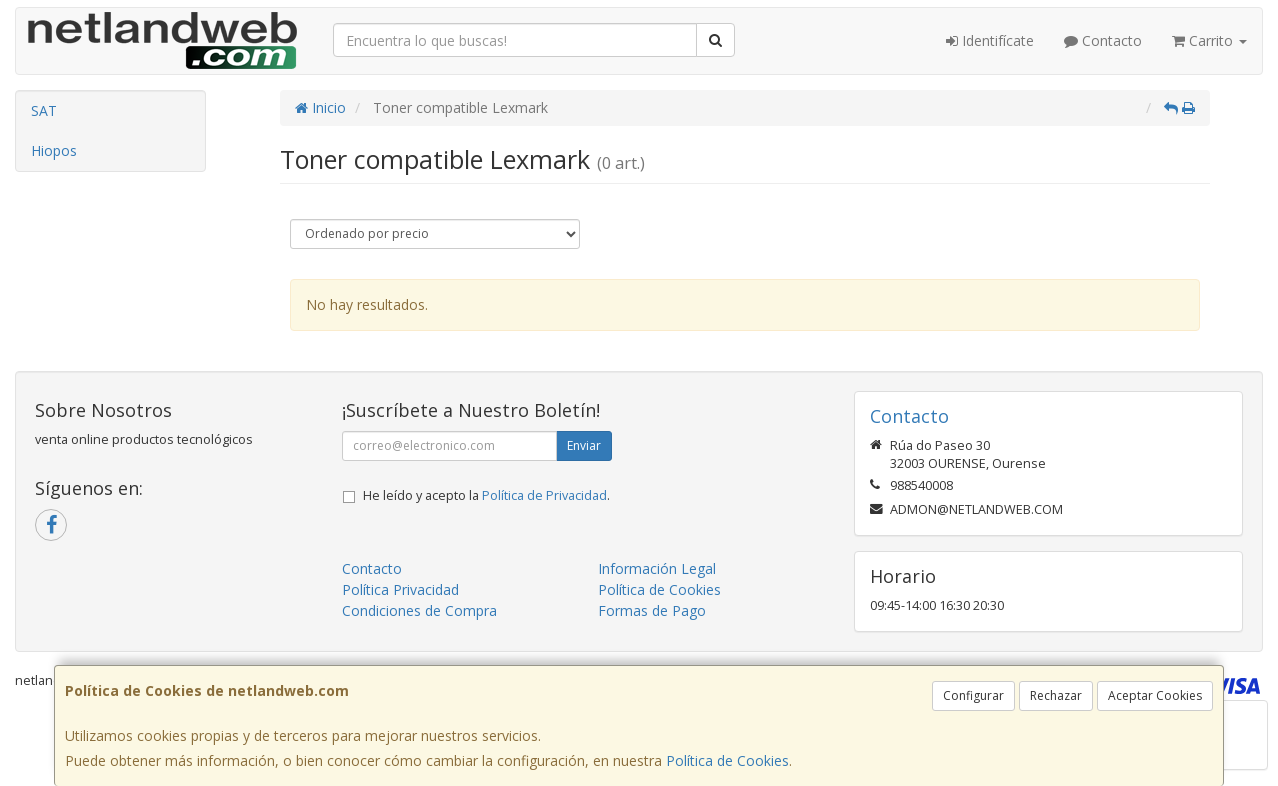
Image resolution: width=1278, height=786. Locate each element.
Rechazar (1056, 695)
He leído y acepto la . (486, 495)
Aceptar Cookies (1155, 695)
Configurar (973, 695)
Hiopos (54, 150)
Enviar (584, 445)
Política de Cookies (727, 760)
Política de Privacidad (544, 495)
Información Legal (657, 568)
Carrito (1209, 40)
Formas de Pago (652, 610)
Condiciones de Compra (419, 610)
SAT (44, 110)
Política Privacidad (400, 589)
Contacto (1103, 40)
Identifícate (990, 40)
